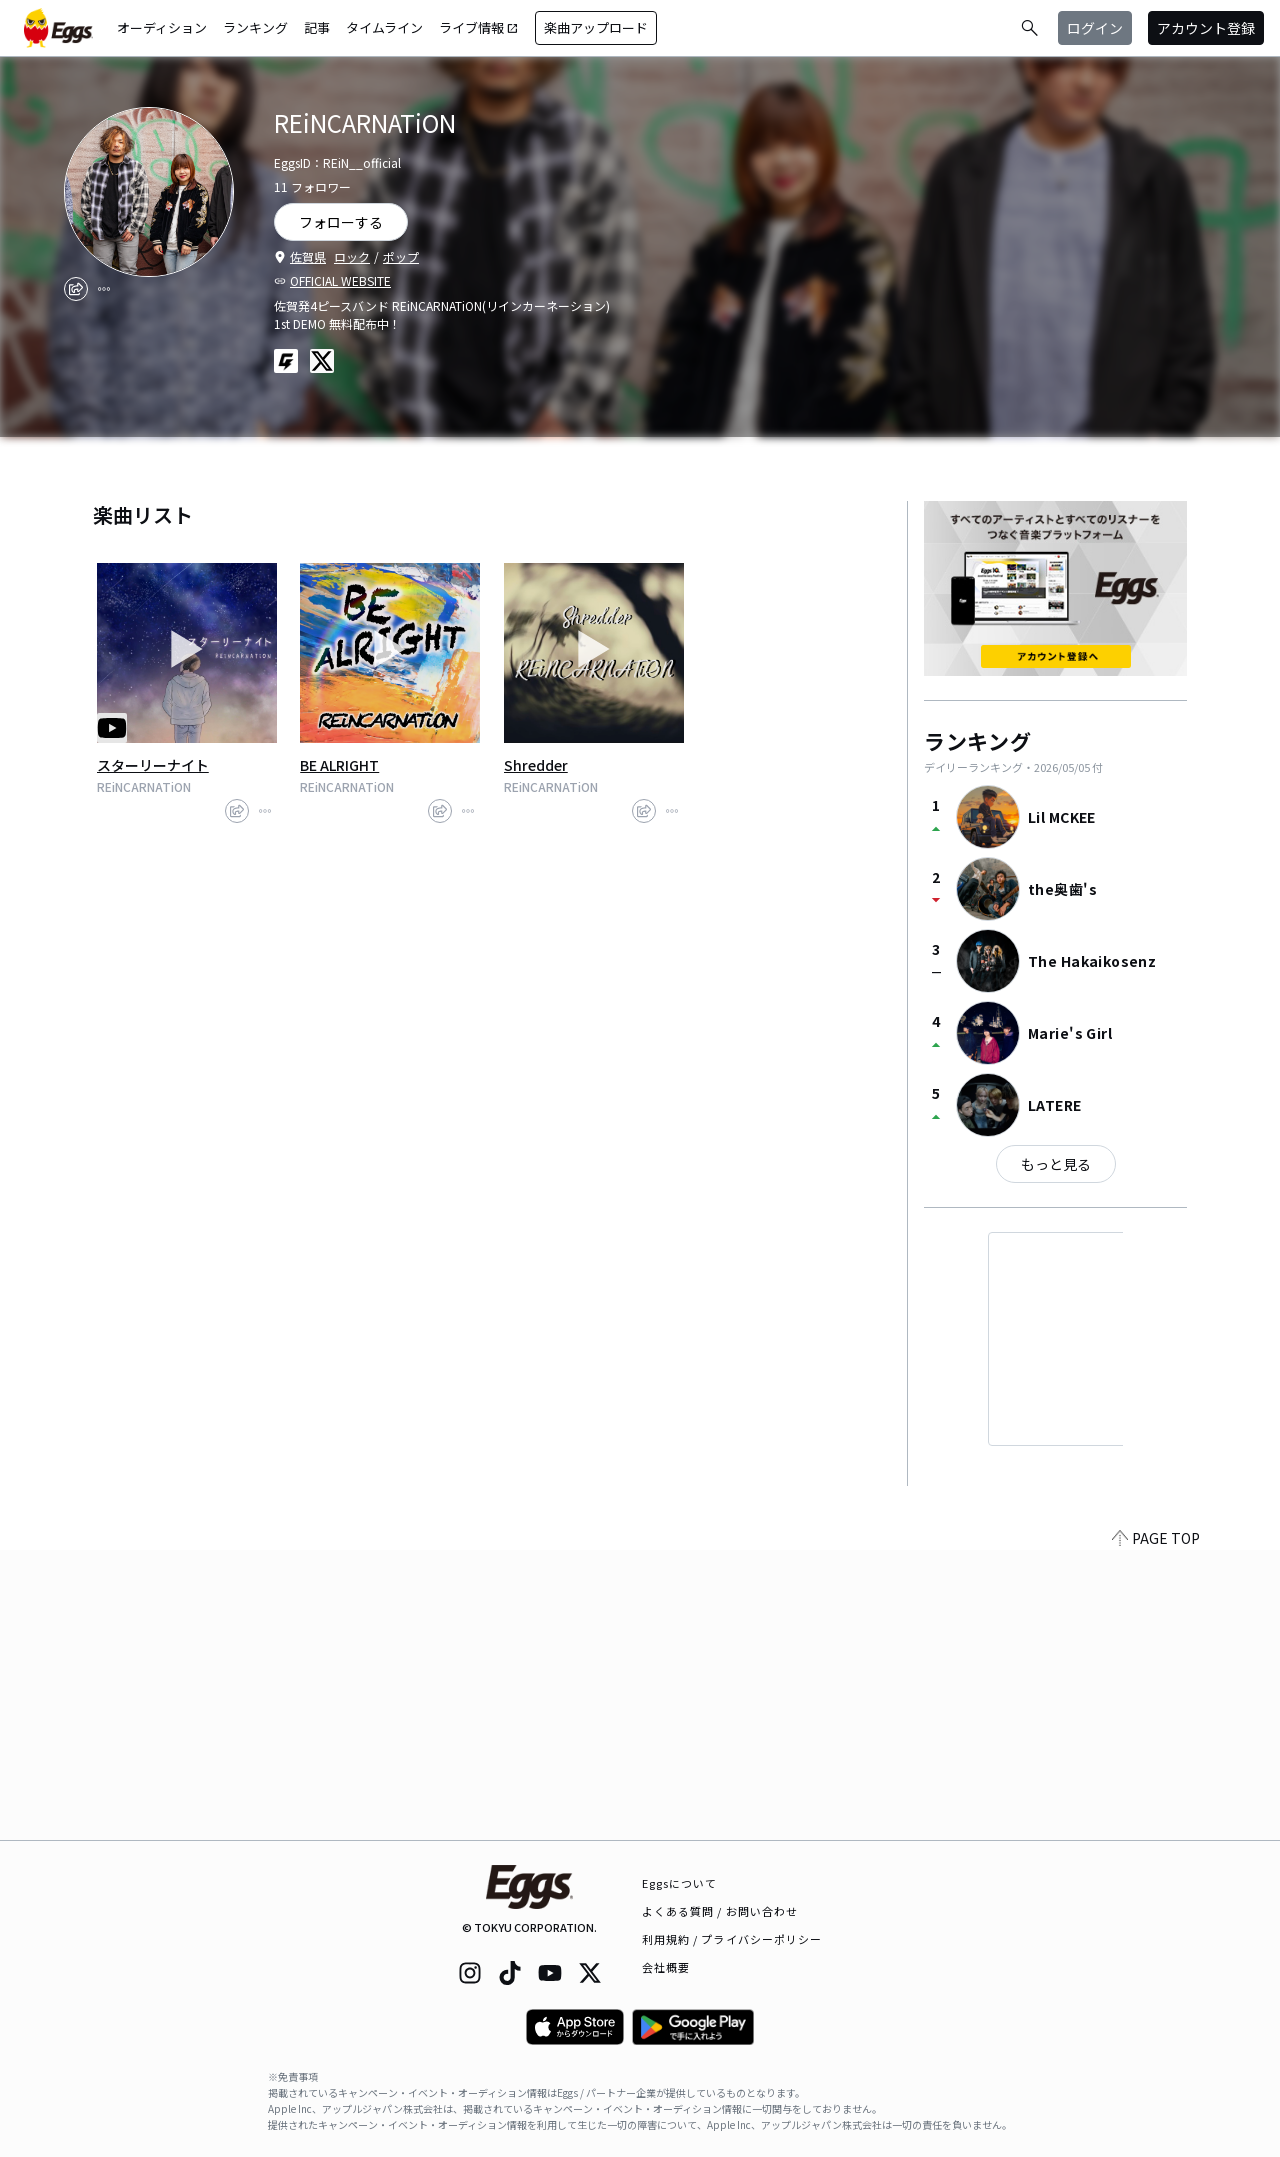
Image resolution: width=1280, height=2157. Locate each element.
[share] (76, 289)
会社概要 (666, 1967)
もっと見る (1056, 1164)
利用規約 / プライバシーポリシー (732, 1939)
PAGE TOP (1156, 1828)
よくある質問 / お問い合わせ (720, 1911)
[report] (104, 289)
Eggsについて (680, 1883)
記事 (317, 27)
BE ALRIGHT (339, 765)
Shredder (536, 765)
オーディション (162, 27)
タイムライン (384, 27)
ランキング (255, 27)
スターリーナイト (153, 765)
